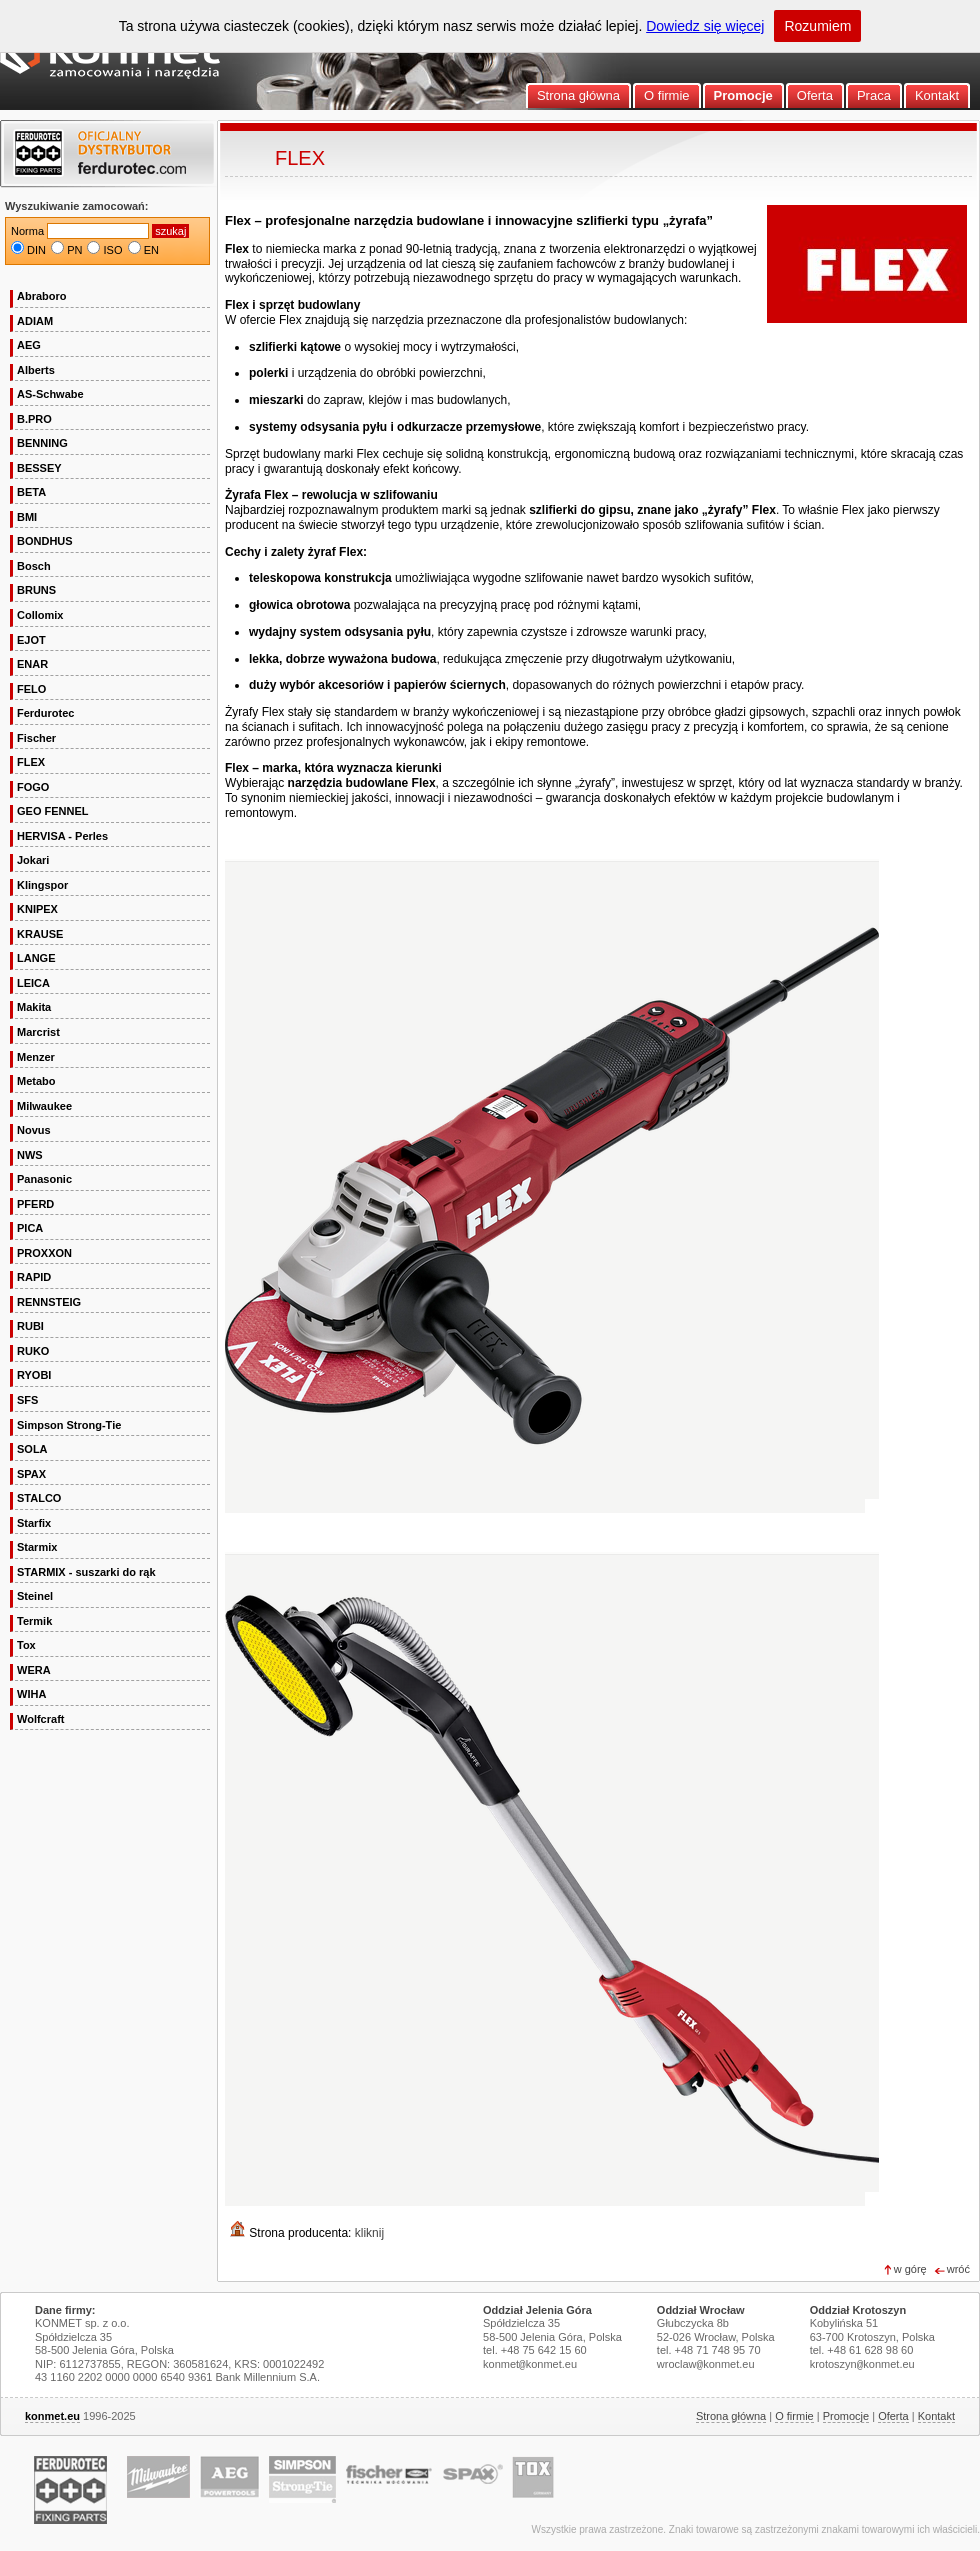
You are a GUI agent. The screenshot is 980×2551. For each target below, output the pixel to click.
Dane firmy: (65, 2310)
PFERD (35, 1204)
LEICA (33, 983)
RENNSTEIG (49, 1302)
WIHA (31, 1694)
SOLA (32, 1449)
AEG (29, 345)
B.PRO (34, 419)
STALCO (39, 1498)
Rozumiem (817, 26)
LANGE (36, 958)
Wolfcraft (40, 1719)
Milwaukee (44, 1106)
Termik (34, 1621)
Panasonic (44, 1179)
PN (74, 250)
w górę (910, 2269)
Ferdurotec (45, 713)
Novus (34, 1130)
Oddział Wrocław (701, 2310)
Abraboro (42, 296)
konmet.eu (52, 2416)
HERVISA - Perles (62, 836)
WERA (34, 1670)
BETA (31, 492)
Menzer (36, 1057)
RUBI (30, 1326)
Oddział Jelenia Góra (537, 2310)
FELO (31, 689)
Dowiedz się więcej (705, 26)
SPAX (31, 1474)
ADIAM (35, 321)
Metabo (36, 1081)
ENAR (32, 664)
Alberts (36, 370)
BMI (27, 517)
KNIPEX (37, 909)
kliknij (369, 2233)
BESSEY (39, 468)
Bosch (34, 566)
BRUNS (36, 590)
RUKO (33, 1351)
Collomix (40, 615)
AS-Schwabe (50, 394)
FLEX (31, 762)
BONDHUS (45, 541)
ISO (113, 250)
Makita (34, 1007)
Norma (27, 231)
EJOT (31, 640)
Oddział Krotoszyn (858, 2310)
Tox (26, 1645)
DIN (36, 250)
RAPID (34, 1277)
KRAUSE (40, 934)
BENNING (42, 443)
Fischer (36, 738)
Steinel (35, 1596)
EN (151, 250)
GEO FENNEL (53, 811)
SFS (27, 1400)
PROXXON (44, 1253)
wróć (958, 2269)
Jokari (33, 860)
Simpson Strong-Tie (69, 1425)
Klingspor (42, 885)
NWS (30, 1155)
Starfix (34, 1523)
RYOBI (34, 1375)
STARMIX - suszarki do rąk (86, 1572)
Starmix (37, 1547)
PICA (30, 1228)
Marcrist (38, 1032)
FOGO (33, 787)
